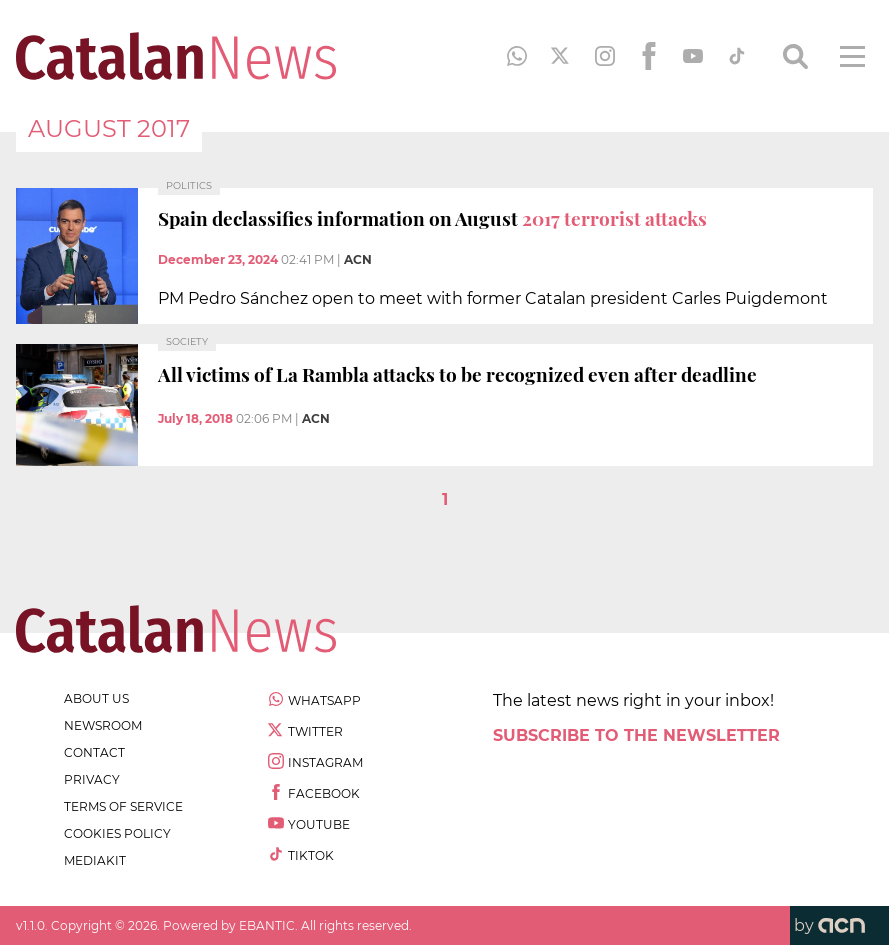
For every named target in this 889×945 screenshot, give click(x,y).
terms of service (123, 806)
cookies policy (117, 833)
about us (96, 698)
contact (94, 752)
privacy (92, 779)
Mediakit (95, 860)
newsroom (103, 725)
